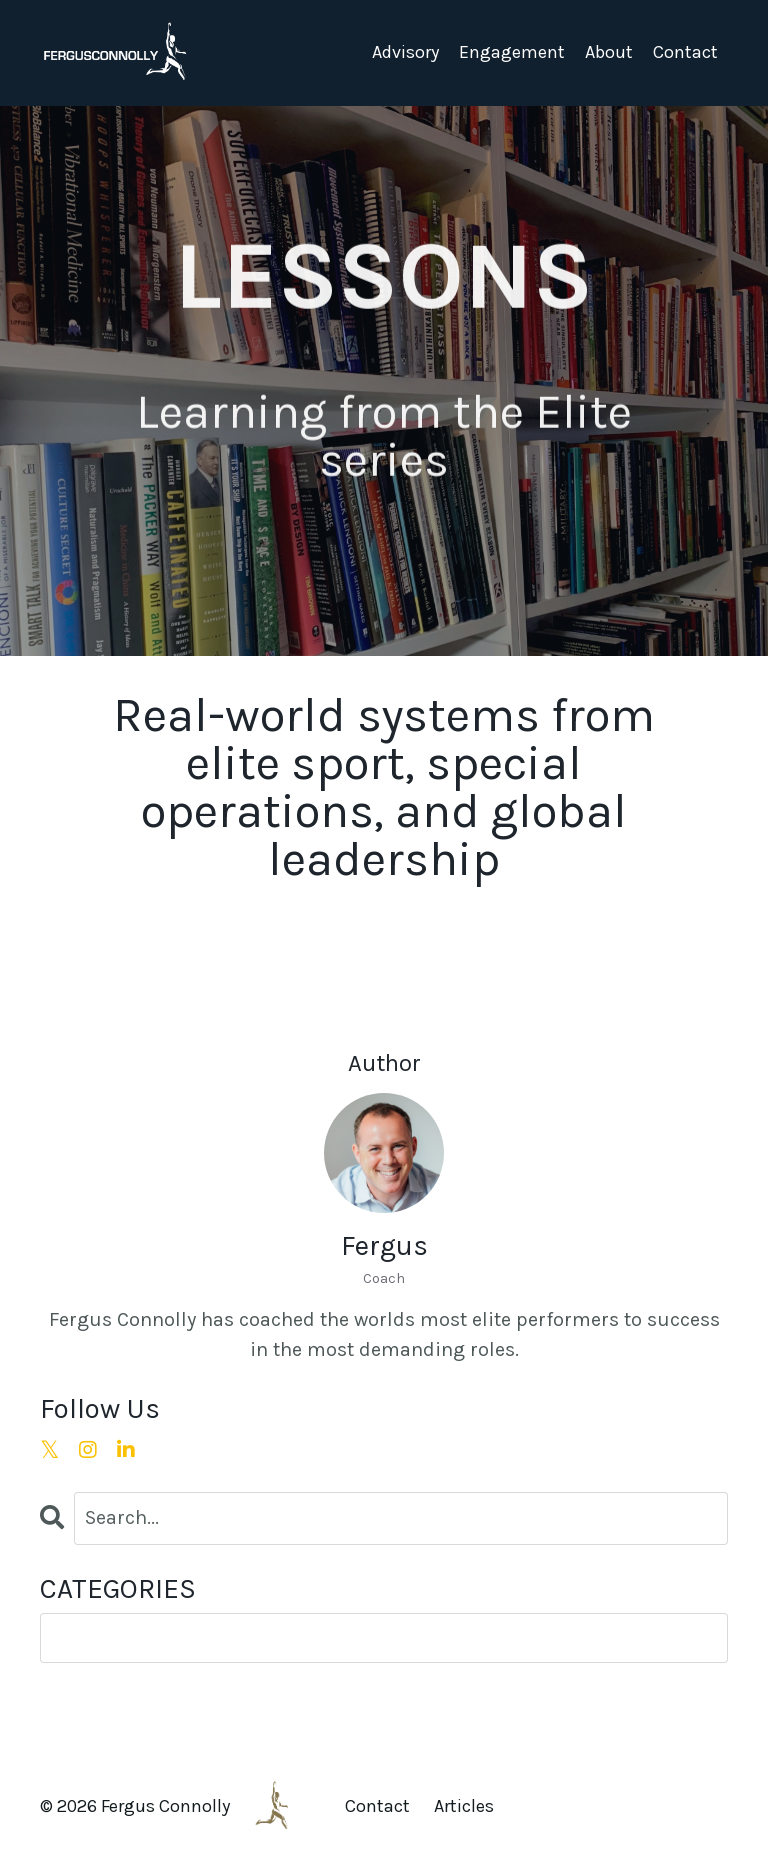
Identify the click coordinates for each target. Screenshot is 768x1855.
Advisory (405, 52)
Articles (464, 1806)
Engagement (512, 52)
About (609, 52)
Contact (685, 52)
